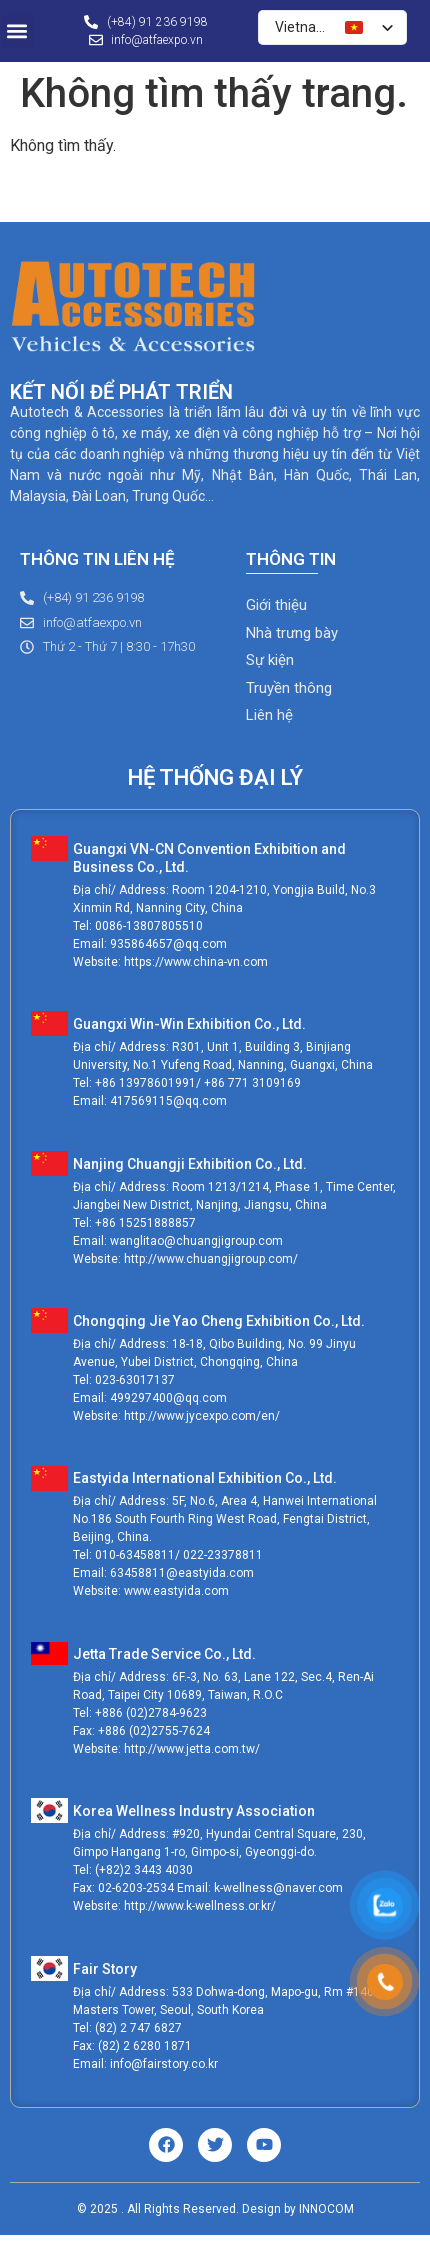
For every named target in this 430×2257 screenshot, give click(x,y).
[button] (17, 31)
